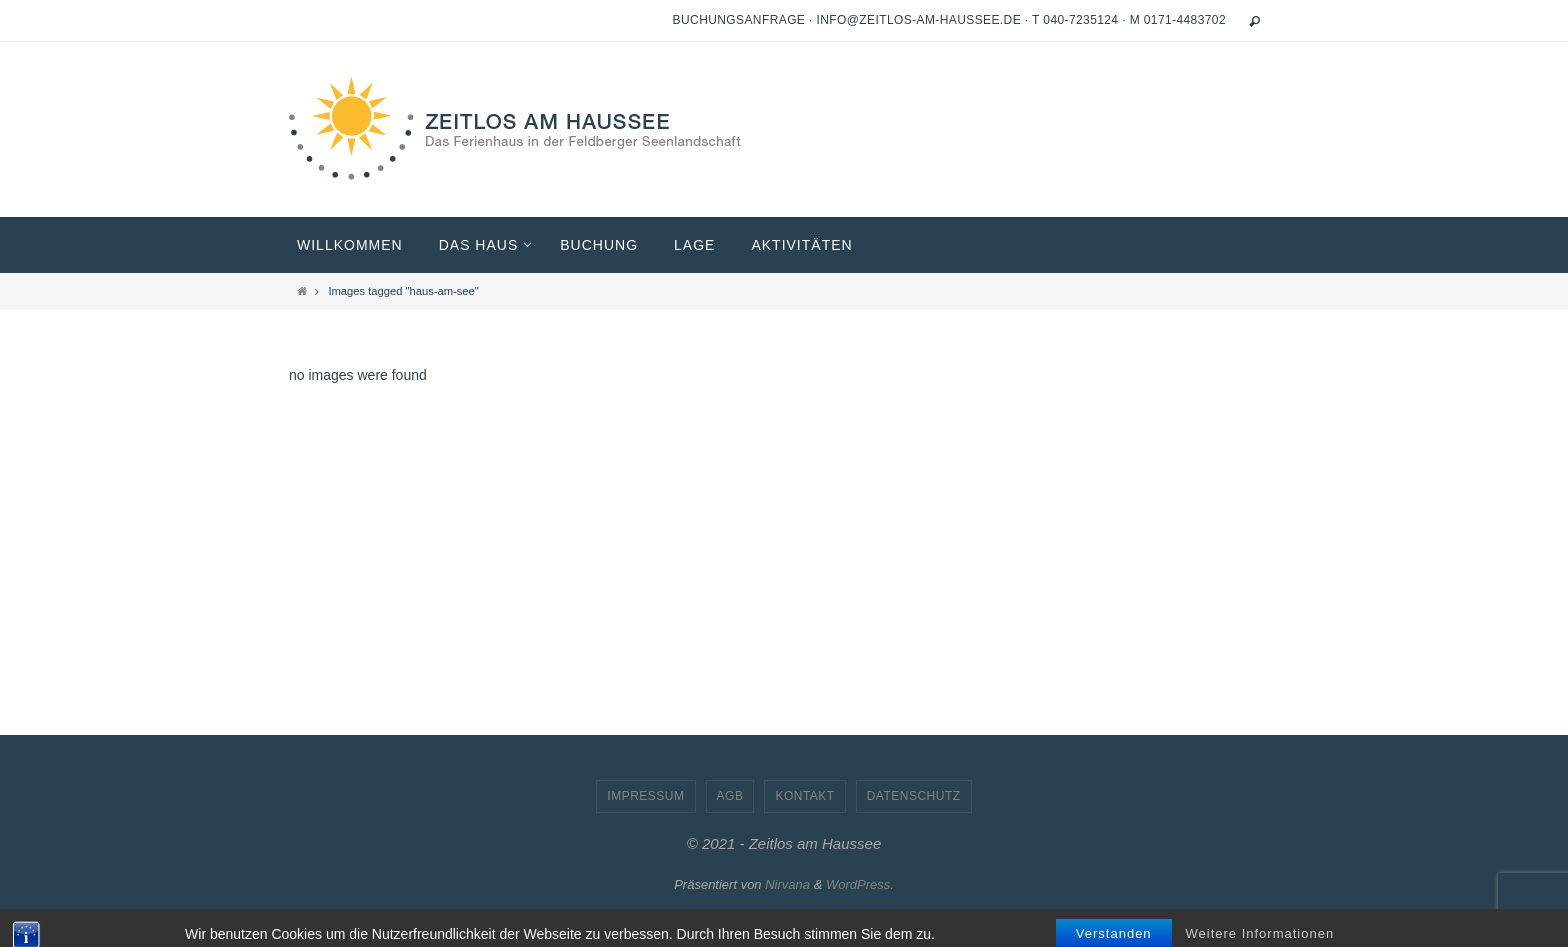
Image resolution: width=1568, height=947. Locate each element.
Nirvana (787, 884)
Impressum (645, 796)
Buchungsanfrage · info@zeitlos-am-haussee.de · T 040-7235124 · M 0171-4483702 (949, 20)
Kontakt (804, 796)
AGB (730, 796)
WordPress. (860, 884)
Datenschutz (914, 796)
